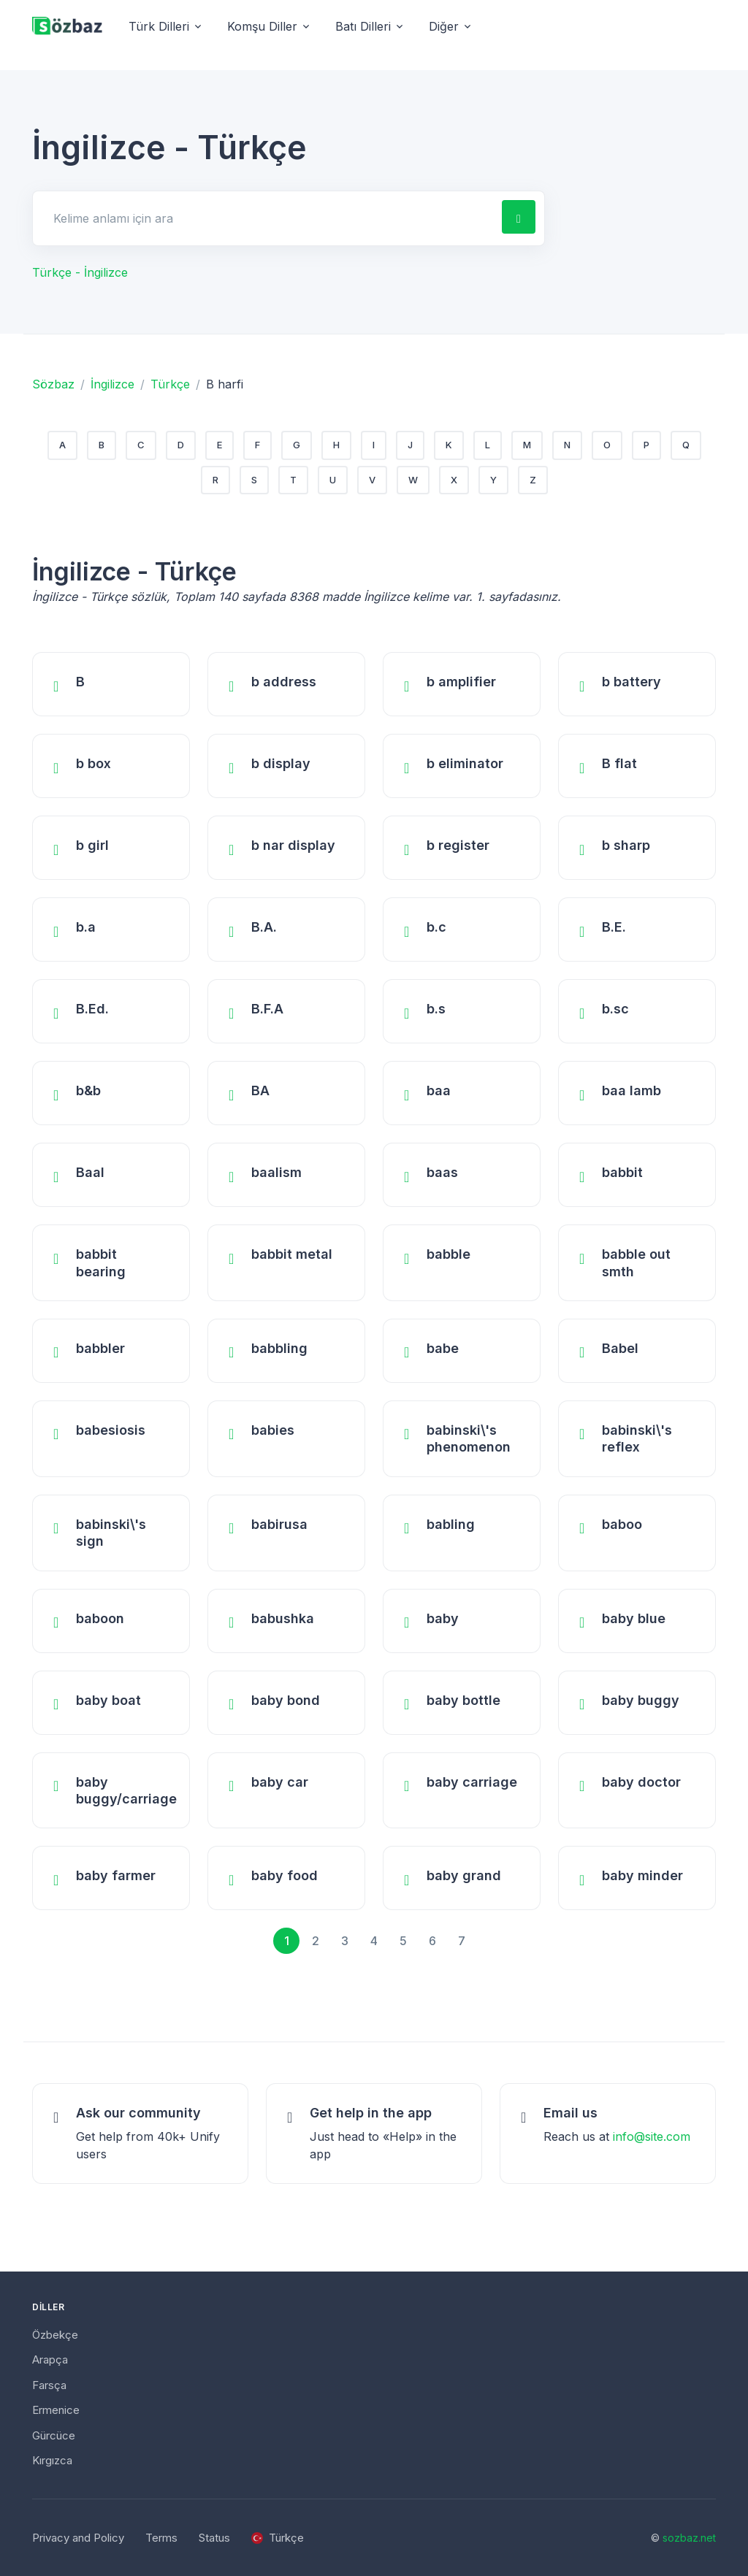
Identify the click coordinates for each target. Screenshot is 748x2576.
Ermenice (56, 2410)
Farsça (49, 2385)
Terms (161, 2538)
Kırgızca (52, 2460)
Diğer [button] (444, 26)
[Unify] (67, 26)
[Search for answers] (266, 218)
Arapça (50, 2359)
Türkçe (170, 384)
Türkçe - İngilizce (80, 272)
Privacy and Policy (78, 2538)
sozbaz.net (689, 2537)
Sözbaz (53, 384)
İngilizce (112, 384)
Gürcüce (53, 2435)
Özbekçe (55, 2335)
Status (214, 2538)
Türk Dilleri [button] (159, 26)
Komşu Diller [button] (262, 26)
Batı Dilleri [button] (363, 26)
